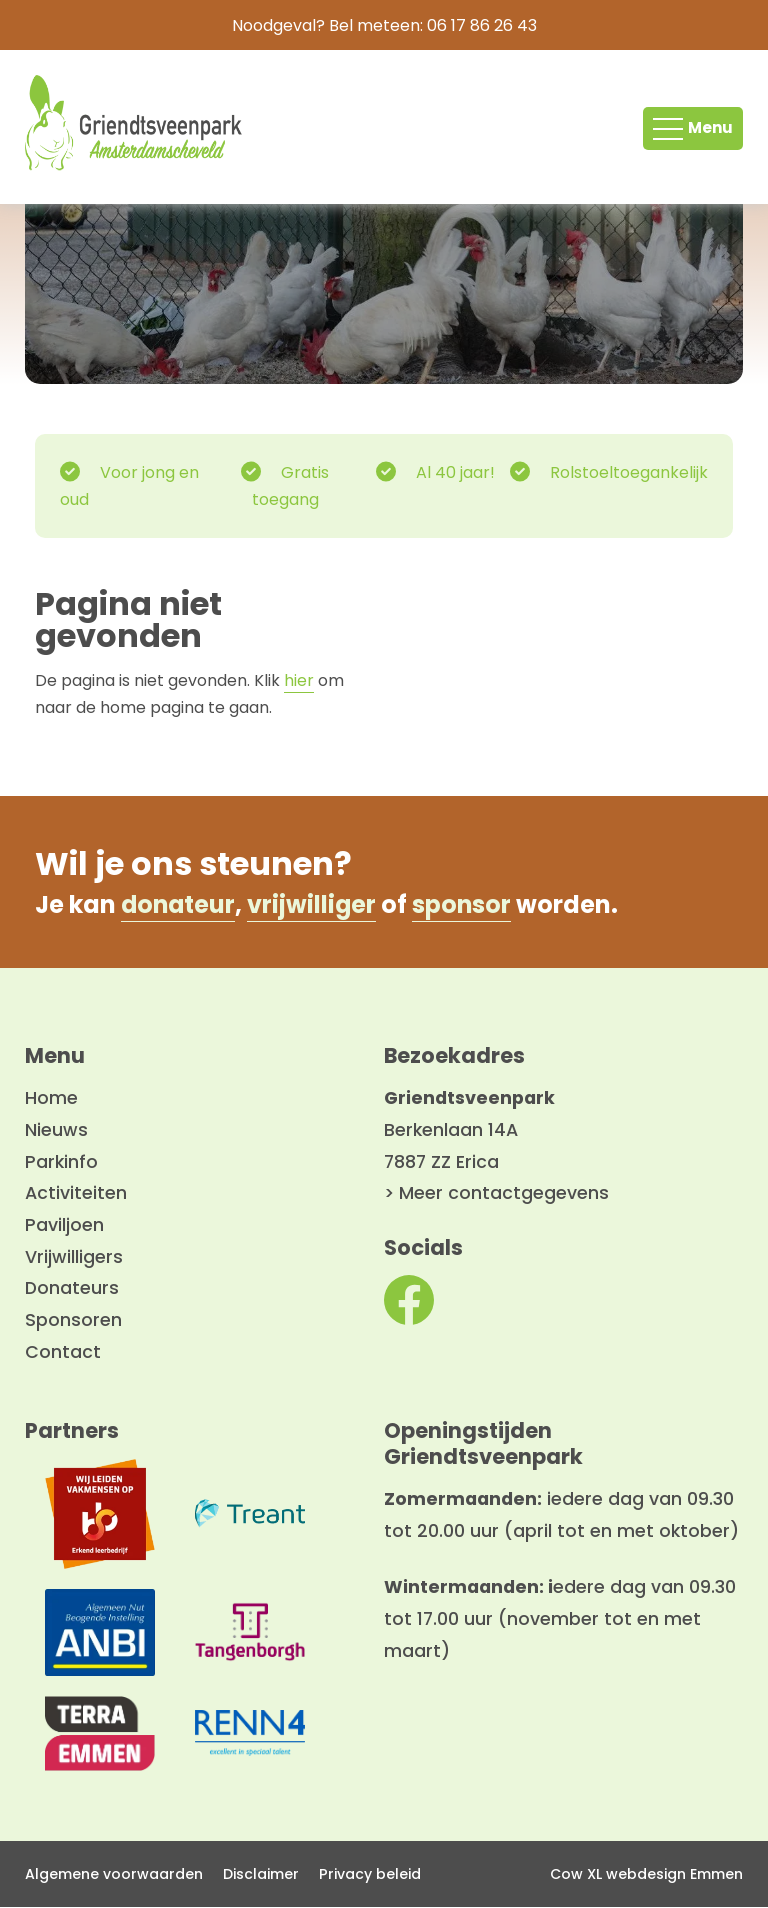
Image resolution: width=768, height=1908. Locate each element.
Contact (63, 1352)
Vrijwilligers (74, 1257)
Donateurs (72, 1289)
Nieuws (56, 1131)
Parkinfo (61, 1162)
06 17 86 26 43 (482, 25)
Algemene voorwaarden (114, 1874)
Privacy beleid (370, 1874)
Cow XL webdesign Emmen (646, 1874)
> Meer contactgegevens (496, 1194)
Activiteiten (76, 1194)
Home (51, 1099)
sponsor (466, 904)
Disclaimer (261, 1874)
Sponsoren (73, 1321)
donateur (179, 904)
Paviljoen (64, 1226)
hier (299, 681)
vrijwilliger (315, 904)
